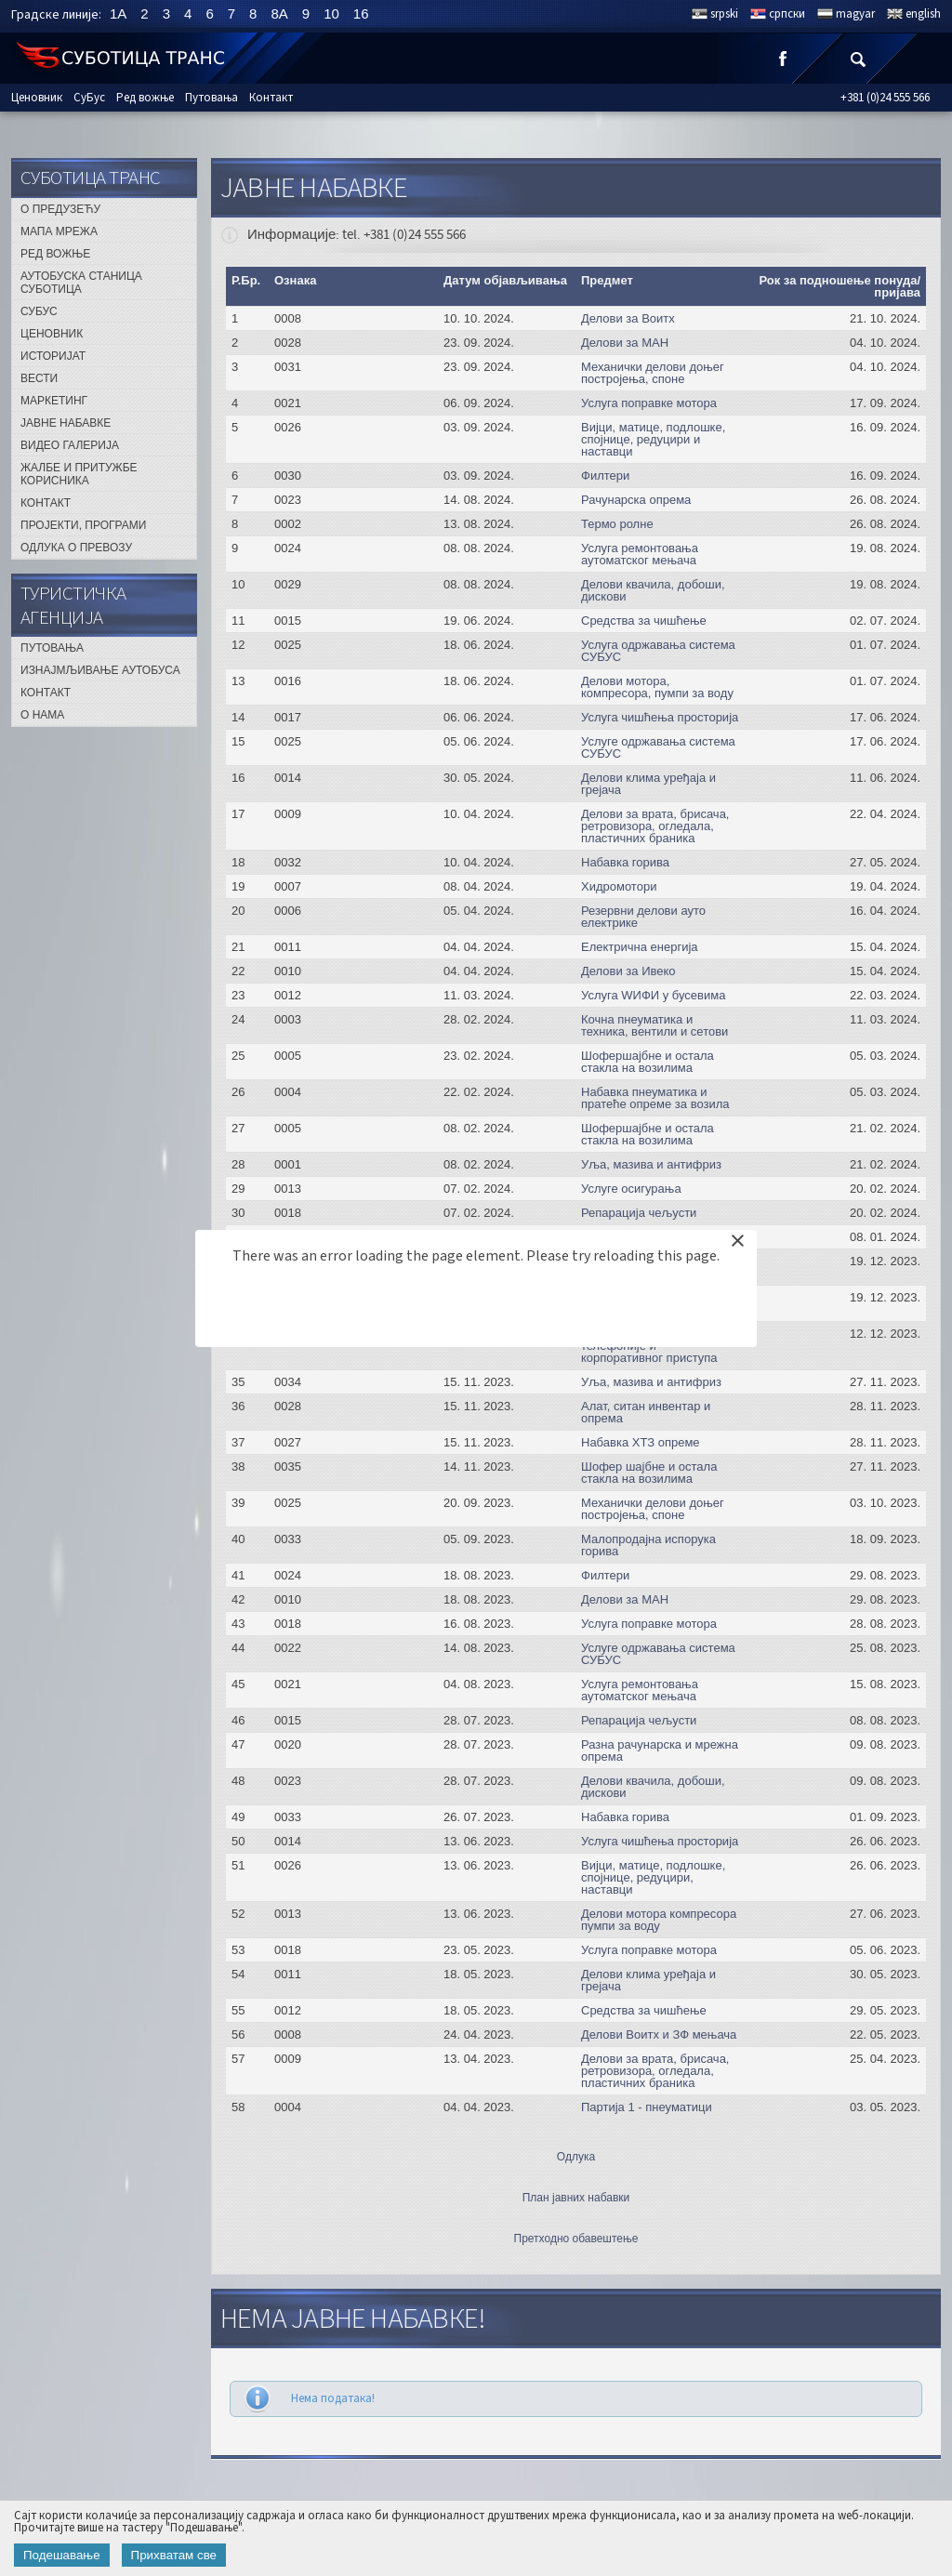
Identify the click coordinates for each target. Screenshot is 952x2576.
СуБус (89, 97)
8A (279, 13)
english (923, 14)
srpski (724, 14)
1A (118, 13)
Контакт (271, 97)
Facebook (783, 58)
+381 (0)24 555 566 (885, 98)
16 (361, 13)
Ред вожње (145, 97)
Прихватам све (174, 2555)
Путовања (211, 97)
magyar (855, 14)
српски (787, 14)
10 (331, 13)
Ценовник (36, 97)
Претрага (857, 58)
